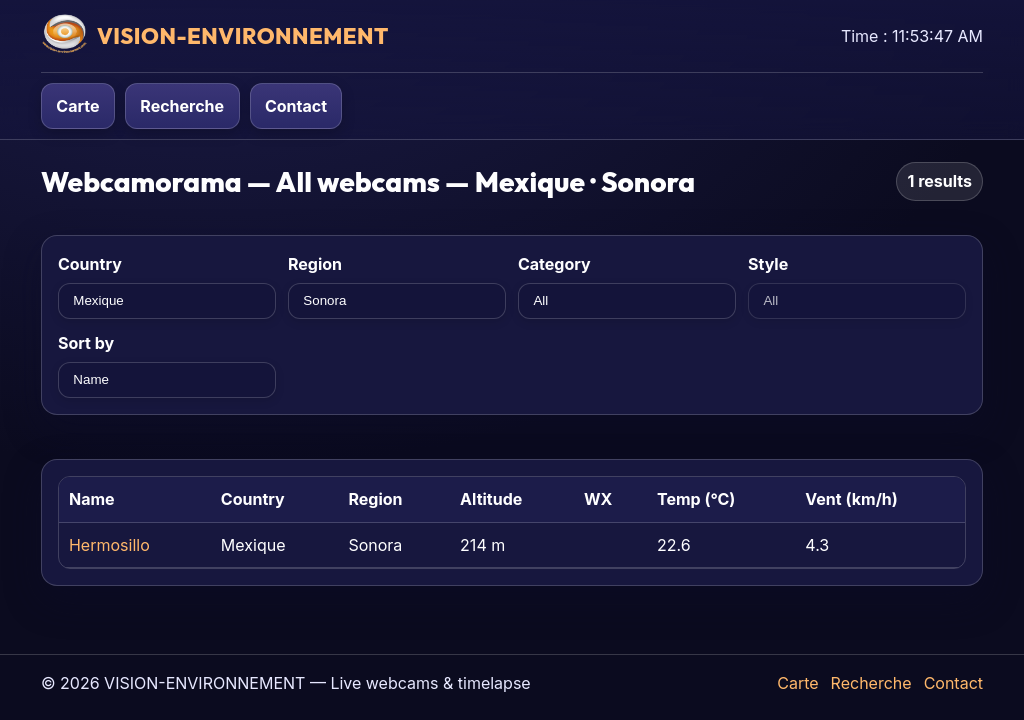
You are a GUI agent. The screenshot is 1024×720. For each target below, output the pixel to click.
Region (315, 264)
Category (554, 264)
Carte (77, 106)
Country (90, 264)
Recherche (182, 106)
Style (768, 264)
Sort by (86, 343)
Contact (296, 106)
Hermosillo (109, 545)
